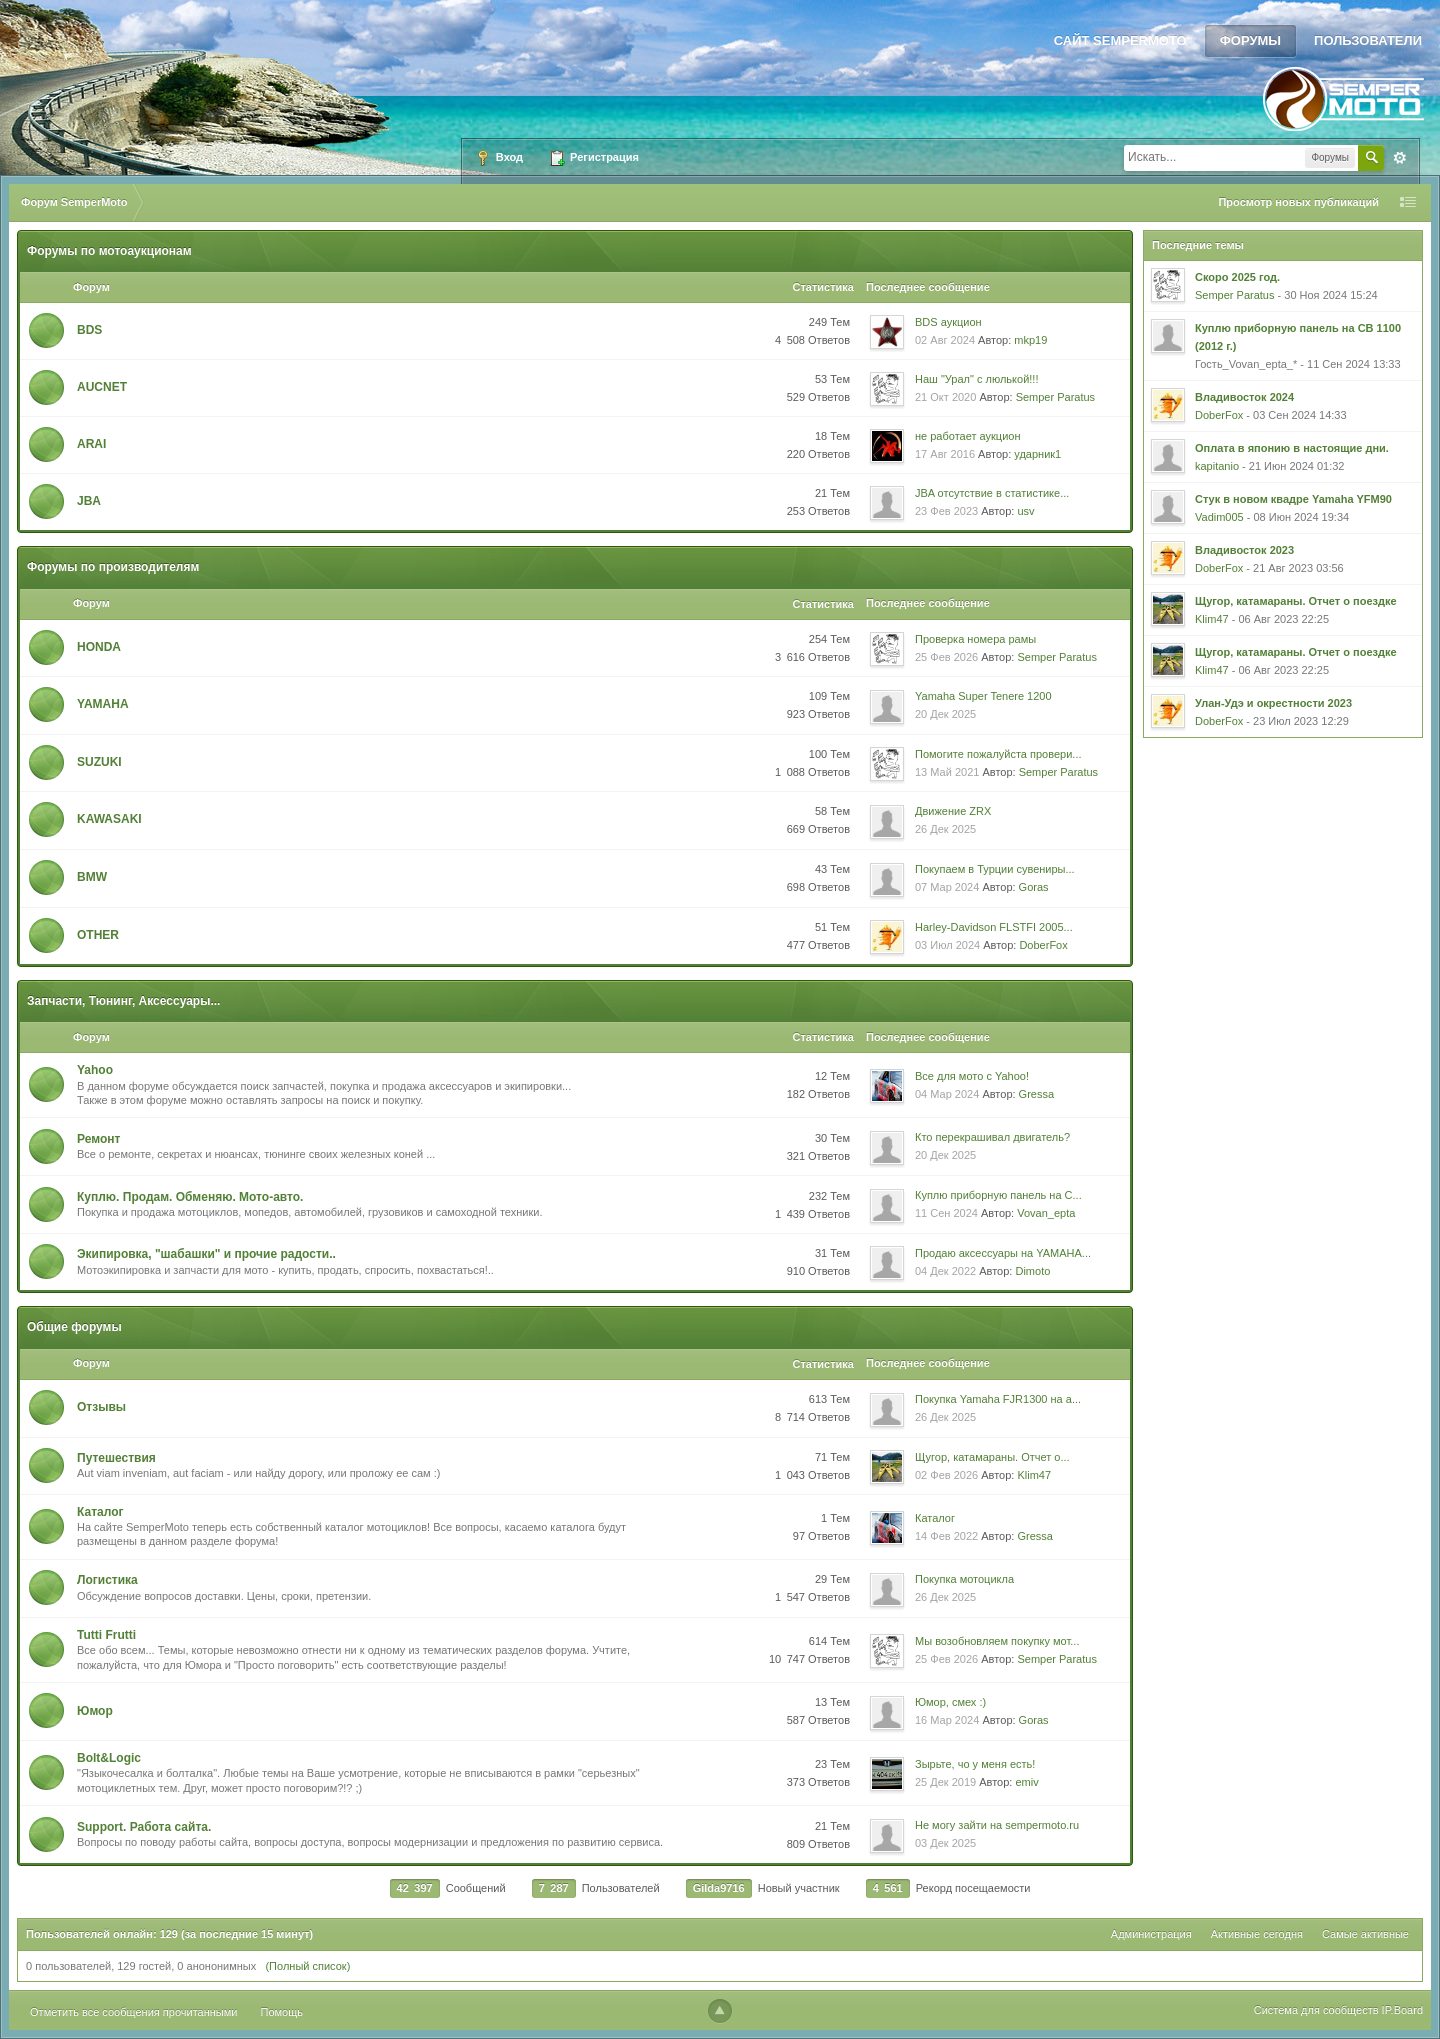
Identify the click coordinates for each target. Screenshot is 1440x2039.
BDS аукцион (948, 322)
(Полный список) (307, 1966)
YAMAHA (103, 704)
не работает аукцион (967, 436)
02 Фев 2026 (946, 1475)
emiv (1026, 1782)
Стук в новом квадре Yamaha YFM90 (1293, 499)
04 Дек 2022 (945, 1271)
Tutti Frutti (106, 1635)
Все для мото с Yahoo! (972, 1076)
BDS (89, 330)
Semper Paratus (1055, 397)
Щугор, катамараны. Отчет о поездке (1296, 601)
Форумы (1250, 40)
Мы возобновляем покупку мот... (997, 1641)
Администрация (1151, 1934)
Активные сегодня (1257, 1934)
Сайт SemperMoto (1120, 40)
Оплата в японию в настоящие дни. (1292, 448)
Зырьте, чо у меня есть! (975, 1764)
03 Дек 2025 (945, 1843)
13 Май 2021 (947, 772)
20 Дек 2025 (945, 714)
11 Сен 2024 (946, 1213)
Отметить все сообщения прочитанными (133, 2012)
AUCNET (102, 387)
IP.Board (1402, 2010)
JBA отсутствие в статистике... (992, 493)
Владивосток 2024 (1244, 397)
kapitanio (1217, 466)
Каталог (100, 1512)
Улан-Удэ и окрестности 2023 (1273, 703)
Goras (1034, 887)
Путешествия (116, 1458)
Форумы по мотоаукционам (109, 251)
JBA (89, 501)
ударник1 (1037, 454)
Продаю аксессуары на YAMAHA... (1003, 1253)
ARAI (91, 444)
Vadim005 (1219, 517)
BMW (92, 877)
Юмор (95, 1711)
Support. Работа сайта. (144, 1827)
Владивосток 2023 (1244, 550)
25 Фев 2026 (946, 657)
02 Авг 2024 (945, 340)
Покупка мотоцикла (964, 1579)
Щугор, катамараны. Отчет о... (992, 1457)
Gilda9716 (719, 1888)
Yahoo (95, 1070)
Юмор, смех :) (950, 1702)
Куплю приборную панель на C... (998, 1195)
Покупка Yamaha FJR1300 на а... (998, 1399)
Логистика (107, 1580)
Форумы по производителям (113, 567)
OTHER (98, 935)
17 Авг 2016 (945, 454)
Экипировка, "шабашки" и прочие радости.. (206, 1254)
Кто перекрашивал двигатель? (992, 1137)
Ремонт (98, 1139)
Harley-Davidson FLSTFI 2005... (994, 927)
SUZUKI (99, 762)
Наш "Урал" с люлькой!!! (976, 379)
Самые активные (1365, 1934)
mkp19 (1030, 340)
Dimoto (1032, 1271)
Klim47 (1034, 1475)
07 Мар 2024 (947, 887)
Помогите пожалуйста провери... (998, 754)
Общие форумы (74, 1327)
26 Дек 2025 (945, 829)
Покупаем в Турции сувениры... (995, 869)
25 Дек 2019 (945, 1782)
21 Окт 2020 (945, 397)
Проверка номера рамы (975, 639)
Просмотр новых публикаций (1298, 202)
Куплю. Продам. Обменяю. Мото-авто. (190, 1197)
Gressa (1036, 1094)
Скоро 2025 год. (1237, 277)
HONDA (99, 647)
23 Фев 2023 (946, 511)
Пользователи (1368, 40)
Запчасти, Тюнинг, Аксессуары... (123, 1001)
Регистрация (594, 158)
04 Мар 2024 (947, 1094)
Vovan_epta (1046, 1213)
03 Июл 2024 (947, 945)
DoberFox (1043, 945)
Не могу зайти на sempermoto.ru (997, 1825)
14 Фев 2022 (946, 1536)
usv (1025, 511)
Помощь (282, 2012)
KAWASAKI (109, 819)
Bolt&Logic (109, 1758)
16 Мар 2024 (947, 1720)
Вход (499, 158)
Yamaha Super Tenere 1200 (983, 696)
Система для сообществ (1316, 2010)
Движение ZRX (953, 811)
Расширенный (1400, 158)
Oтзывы (101, 1407)
